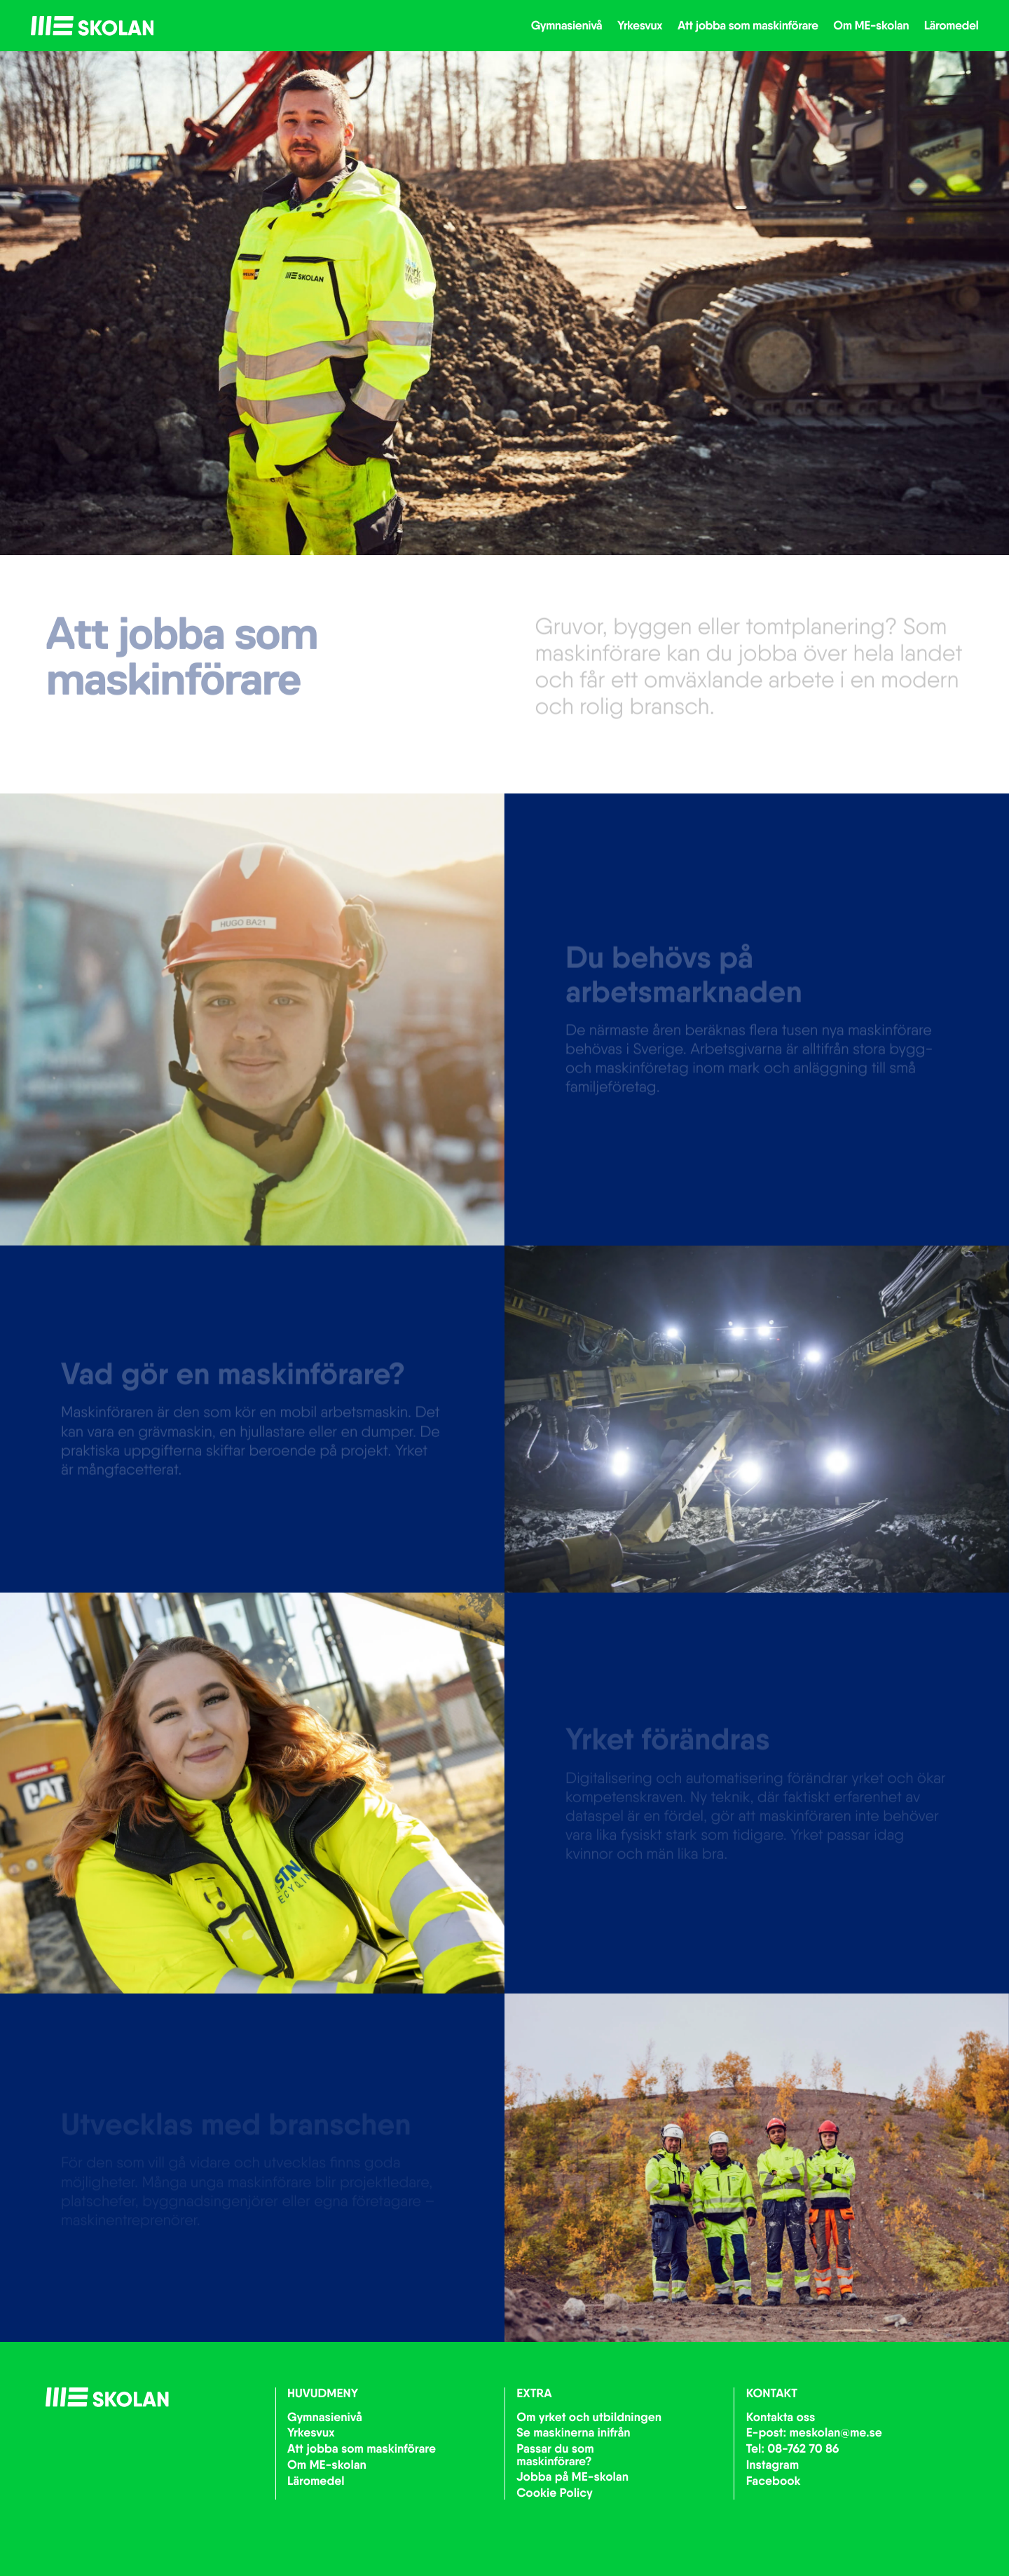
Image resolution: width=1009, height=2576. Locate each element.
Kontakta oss (781, 2417)
